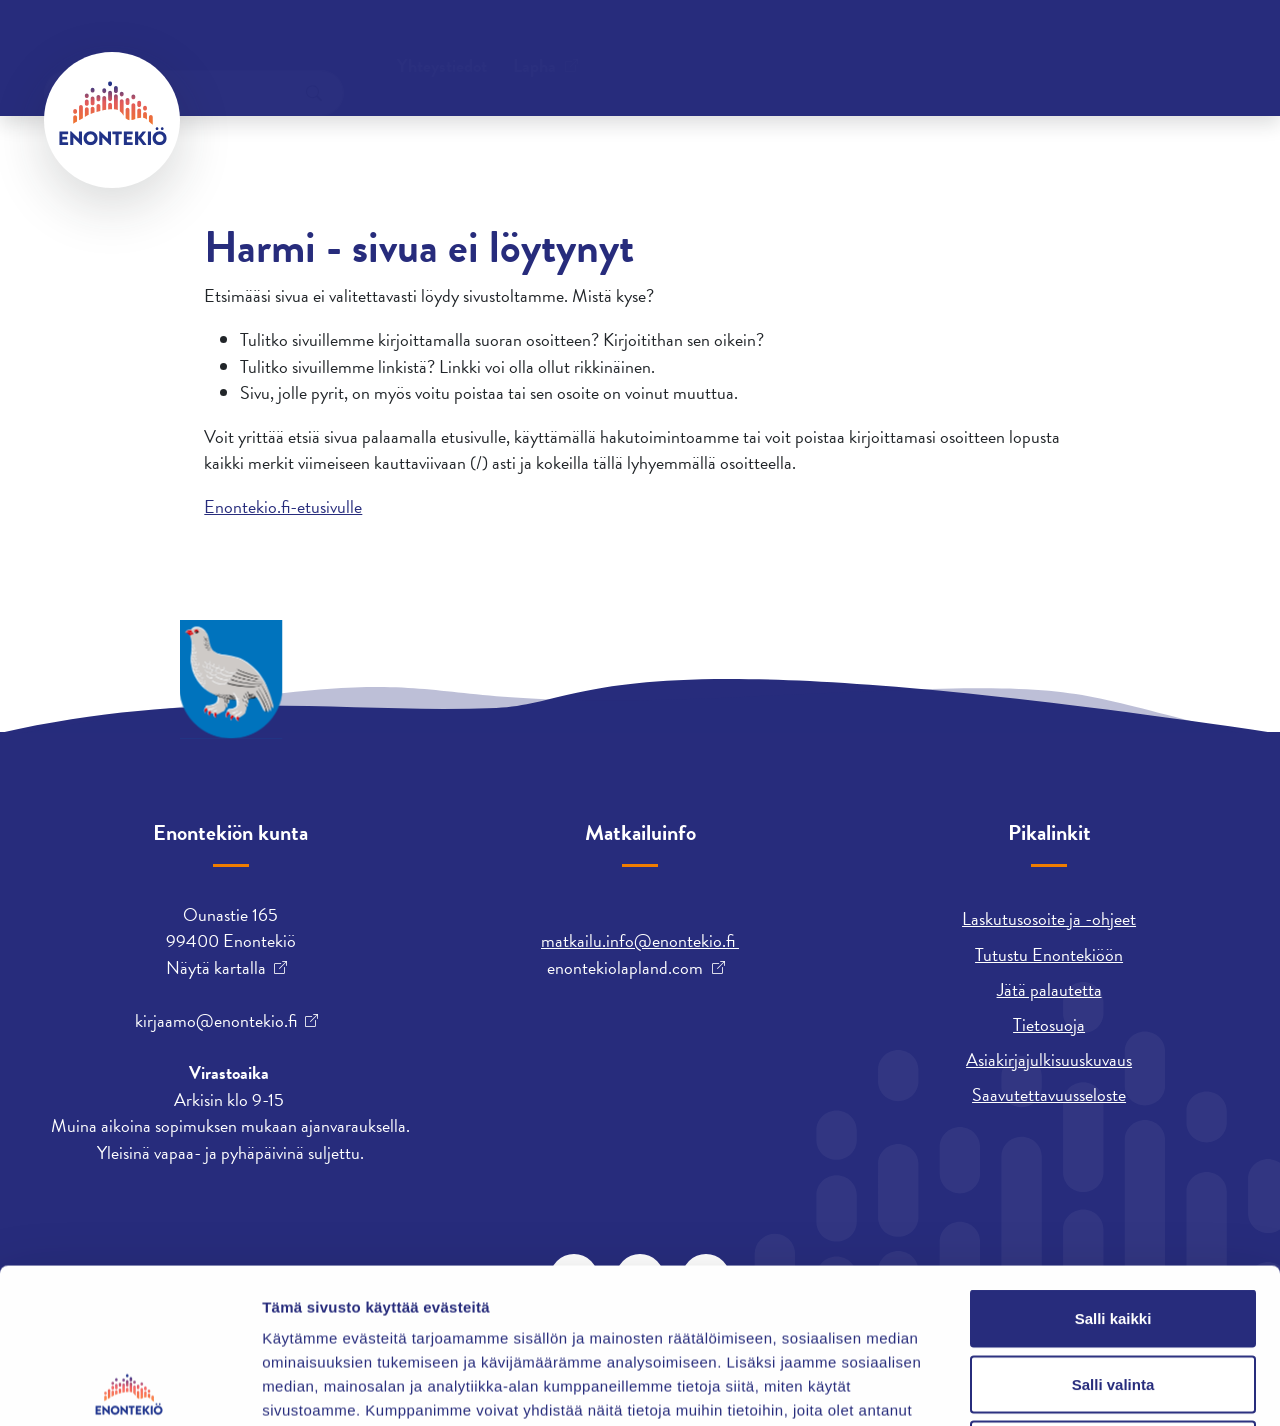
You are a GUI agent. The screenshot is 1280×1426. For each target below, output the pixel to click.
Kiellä (1113, 1294)
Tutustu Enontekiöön (1049, 954)
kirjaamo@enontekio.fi (216, 1021)
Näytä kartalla (216, 968)
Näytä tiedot (1069, 1386)
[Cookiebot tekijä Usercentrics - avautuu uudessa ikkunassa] (129, 1387)
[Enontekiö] (112, 120)
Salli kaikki (1113, 1163)
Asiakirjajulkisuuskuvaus (1049, 1059)
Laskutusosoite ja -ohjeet (1049, 918)
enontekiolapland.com (625, 968)
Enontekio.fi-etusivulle (283, 506)
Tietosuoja (1049, 1024)
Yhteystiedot (247, 44)
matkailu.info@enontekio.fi (640, 940)
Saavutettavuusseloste (1049, 1094)
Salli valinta (1113, 1229)
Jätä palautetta (1049, 989)
